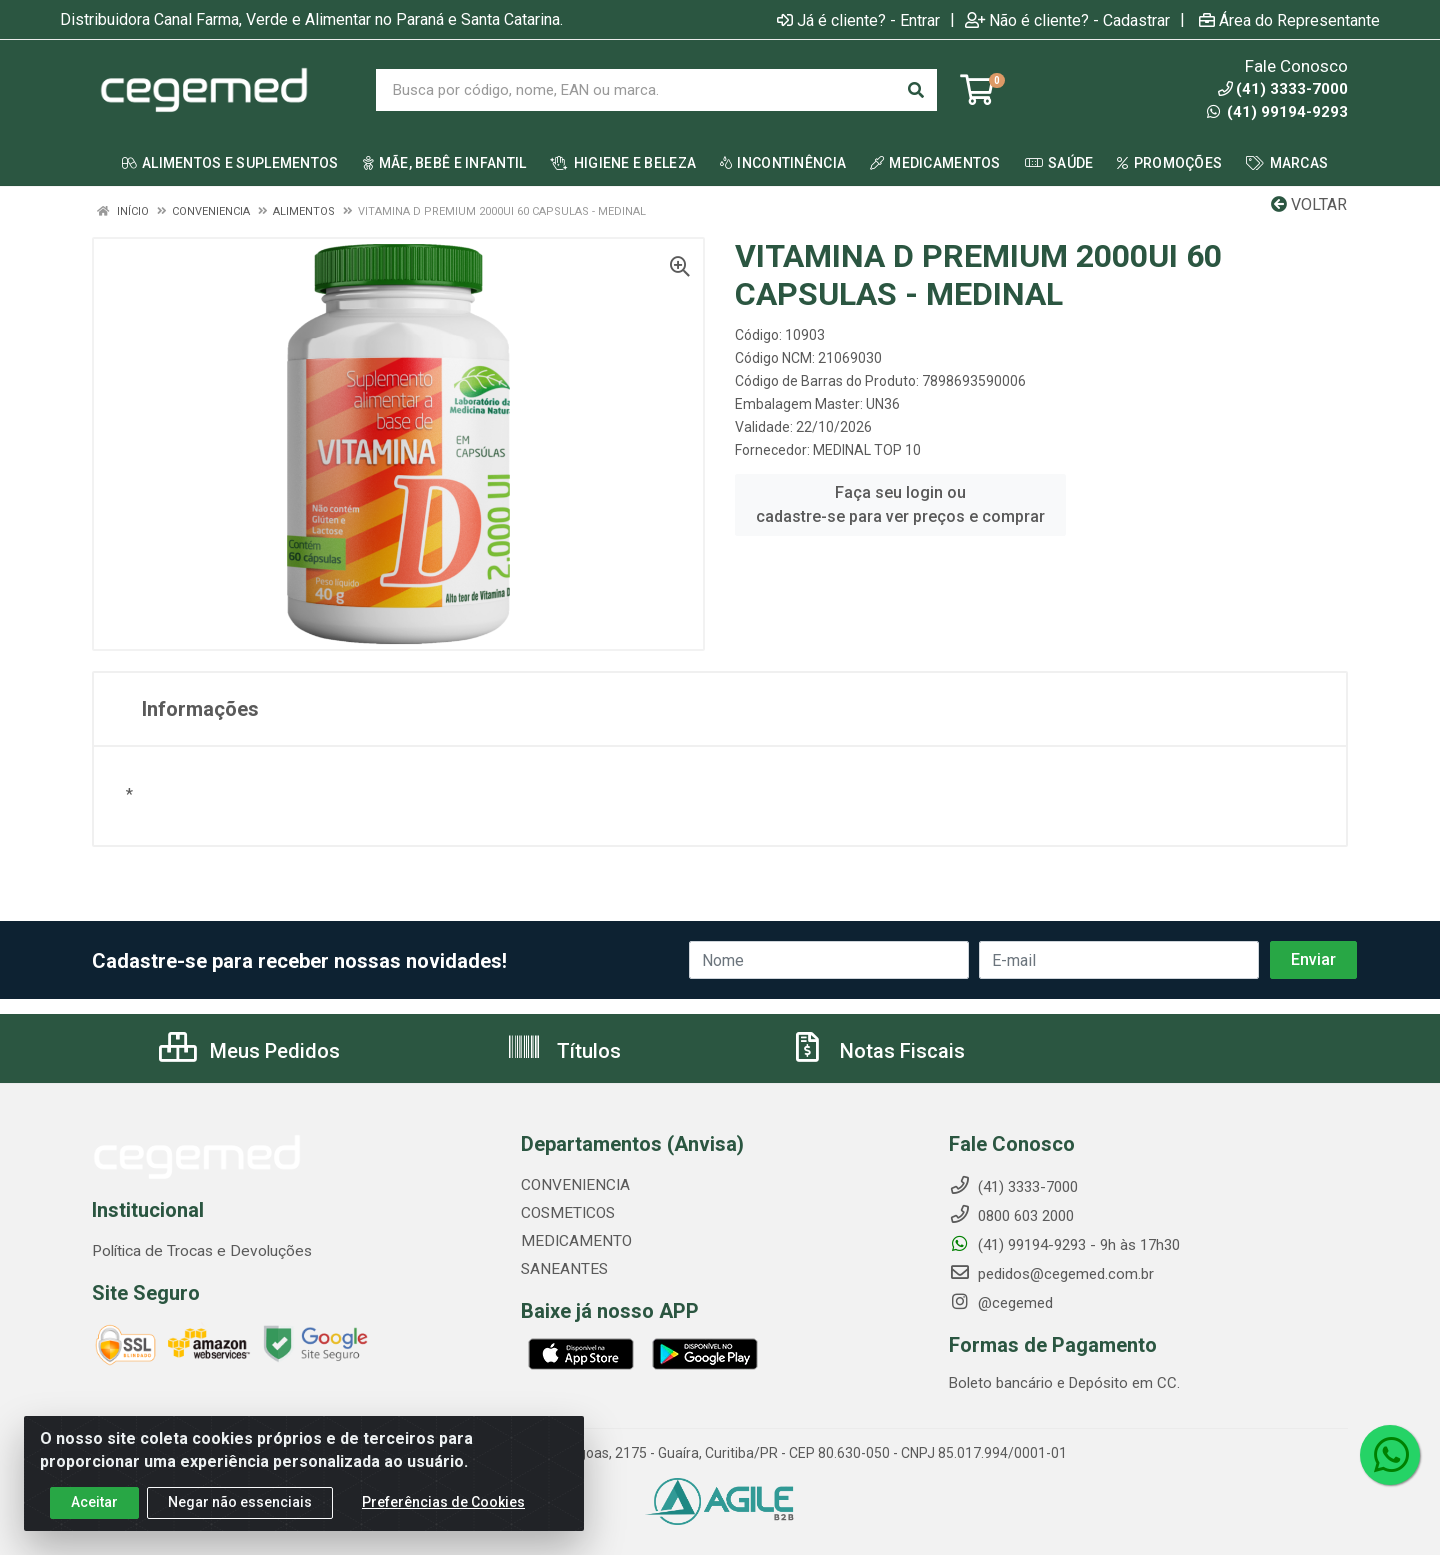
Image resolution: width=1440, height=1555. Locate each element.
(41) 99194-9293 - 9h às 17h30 (1064, 1245)
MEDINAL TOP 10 (867, 450)
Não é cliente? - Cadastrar (1067, 20)
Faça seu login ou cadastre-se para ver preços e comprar (900, 504)
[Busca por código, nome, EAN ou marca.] (636, 90)
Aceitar (94, 1502)
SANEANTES (562, 1269)
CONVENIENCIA (573, 1185)
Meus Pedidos (249, 1051)
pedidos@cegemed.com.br (1051, 1274)
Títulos (563, 1051)
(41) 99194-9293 (1277, 112)
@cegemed (1001, 1303)
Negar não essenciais (240, 1502)
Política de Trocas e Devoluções (197, 1251)
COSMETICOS (566, 1213)
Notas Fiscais (877, 1051)
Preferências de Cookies (443, 1502)
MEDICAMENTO (572, 1241)
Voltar (1309, 204)
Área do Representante (1289, 20)
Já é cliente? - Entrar (858, 20)
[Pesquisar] (916, 90)
